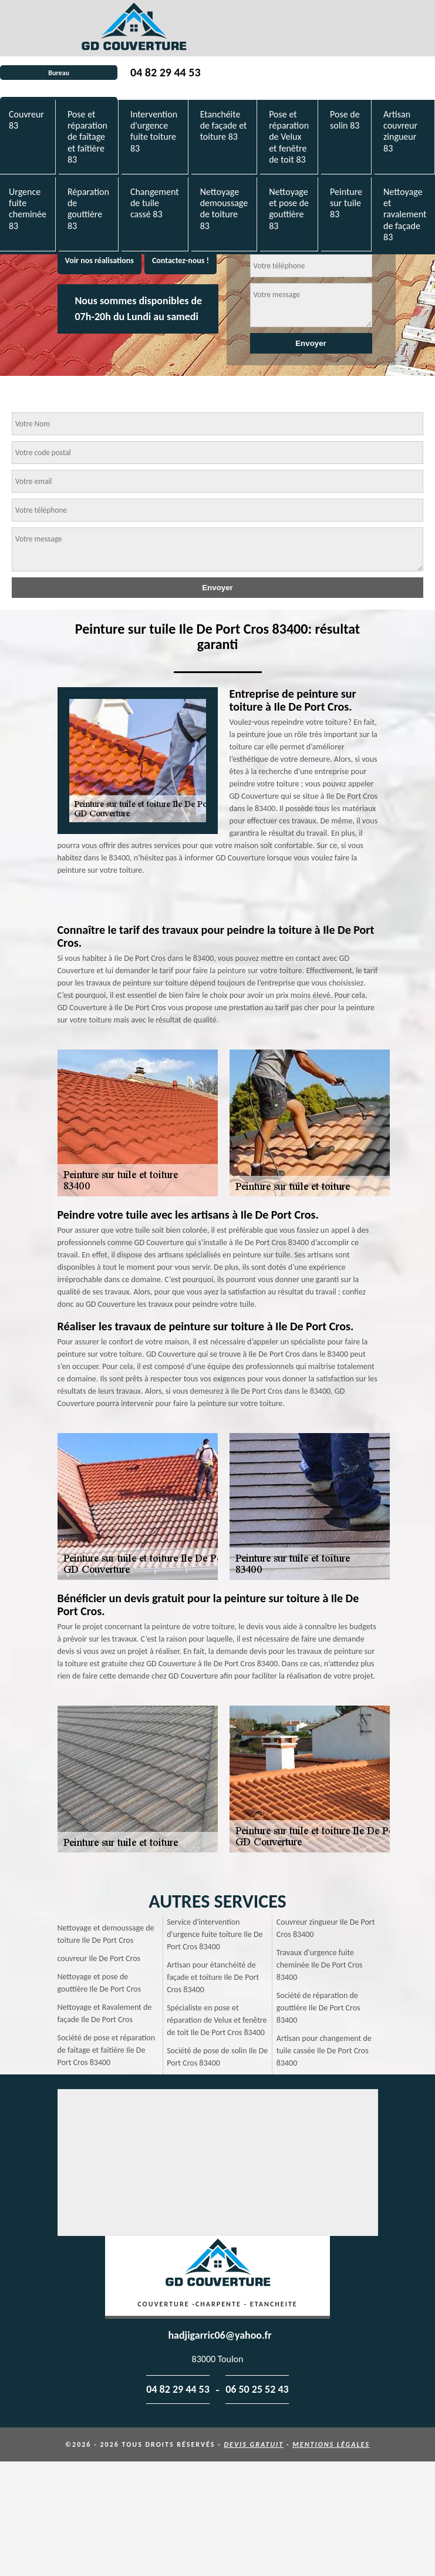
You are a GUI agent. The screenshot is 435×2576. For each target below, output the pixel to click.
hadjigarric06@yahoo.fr (219, 2335)
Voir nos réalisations (99, 260)
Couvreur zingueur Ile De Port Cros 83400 (325, 1928)
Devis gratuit (254, 2444)
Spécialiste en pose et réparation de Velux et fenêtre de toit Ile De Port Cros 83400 (217, 2020)
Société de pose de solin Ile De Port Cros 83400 (217, 2057)
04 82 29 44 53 (165, 72)
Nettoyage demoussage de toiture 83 (224, 208)
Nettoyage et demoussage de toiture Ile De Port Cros (106, 1934)
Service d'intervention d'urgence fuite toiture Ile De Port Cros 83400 (214, 1934)
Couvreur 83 (26, 120)
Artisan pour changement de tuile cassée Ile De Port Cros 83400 (324, 2050)
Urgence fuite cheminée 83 (27, 208)
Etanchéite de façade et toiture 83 (223, 125)
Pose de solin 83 (345, 120)
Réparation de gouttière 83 (88, 208)
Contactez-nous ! (180, 260)
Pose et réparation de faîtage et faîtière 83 (87, 137)
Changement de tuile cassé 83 (154, 203)
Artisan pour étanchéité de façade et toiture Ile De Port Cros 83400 (213, 1977)
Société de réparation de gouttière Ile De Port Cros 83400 (318, 2007)
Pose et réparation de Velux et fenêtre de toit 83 (289, 137)
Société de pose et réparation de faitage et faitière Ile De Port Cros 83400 (107, 2050)
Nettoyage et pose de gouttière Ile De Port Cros (99, 1983)
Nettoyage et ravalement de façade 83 (404, 214)
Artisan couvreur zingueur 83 (400, 131)
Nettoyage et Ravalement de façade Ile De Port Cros (105, 2013)
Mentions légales (331, 2444)
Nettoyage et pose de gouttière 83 (289, 208)
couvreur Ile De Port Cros (99, 1958)
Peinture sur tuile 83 (346, 203)
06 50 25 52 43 (257, 2389)
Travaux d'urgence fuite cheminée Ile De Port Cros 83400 (319, 1965)
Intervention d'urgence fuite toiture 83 (153, 131)
